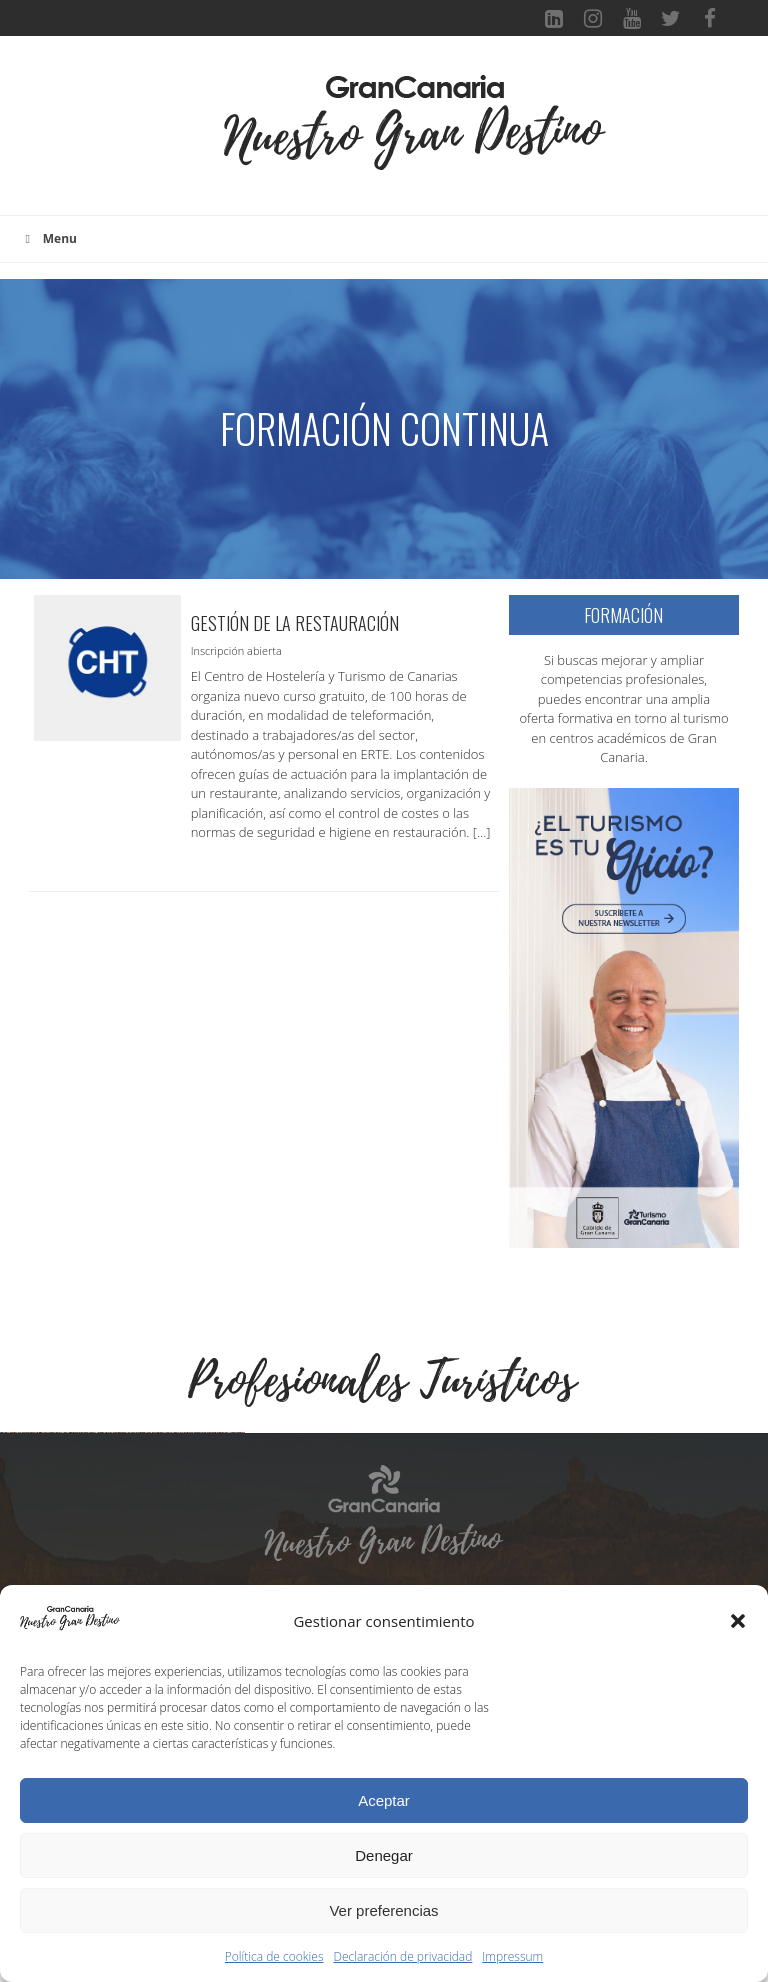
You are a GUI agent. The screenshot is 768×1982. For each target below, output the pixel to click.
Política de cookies (274, 1956)
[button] (738, 1621)
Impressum (512, 1956)
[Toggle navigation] (190, 136)
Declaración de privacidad (403, 1956)
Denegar (384, 1855)
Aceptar (384, 1800)
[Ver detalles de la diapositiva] (125, 1557)
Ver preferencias (383, 1910)
